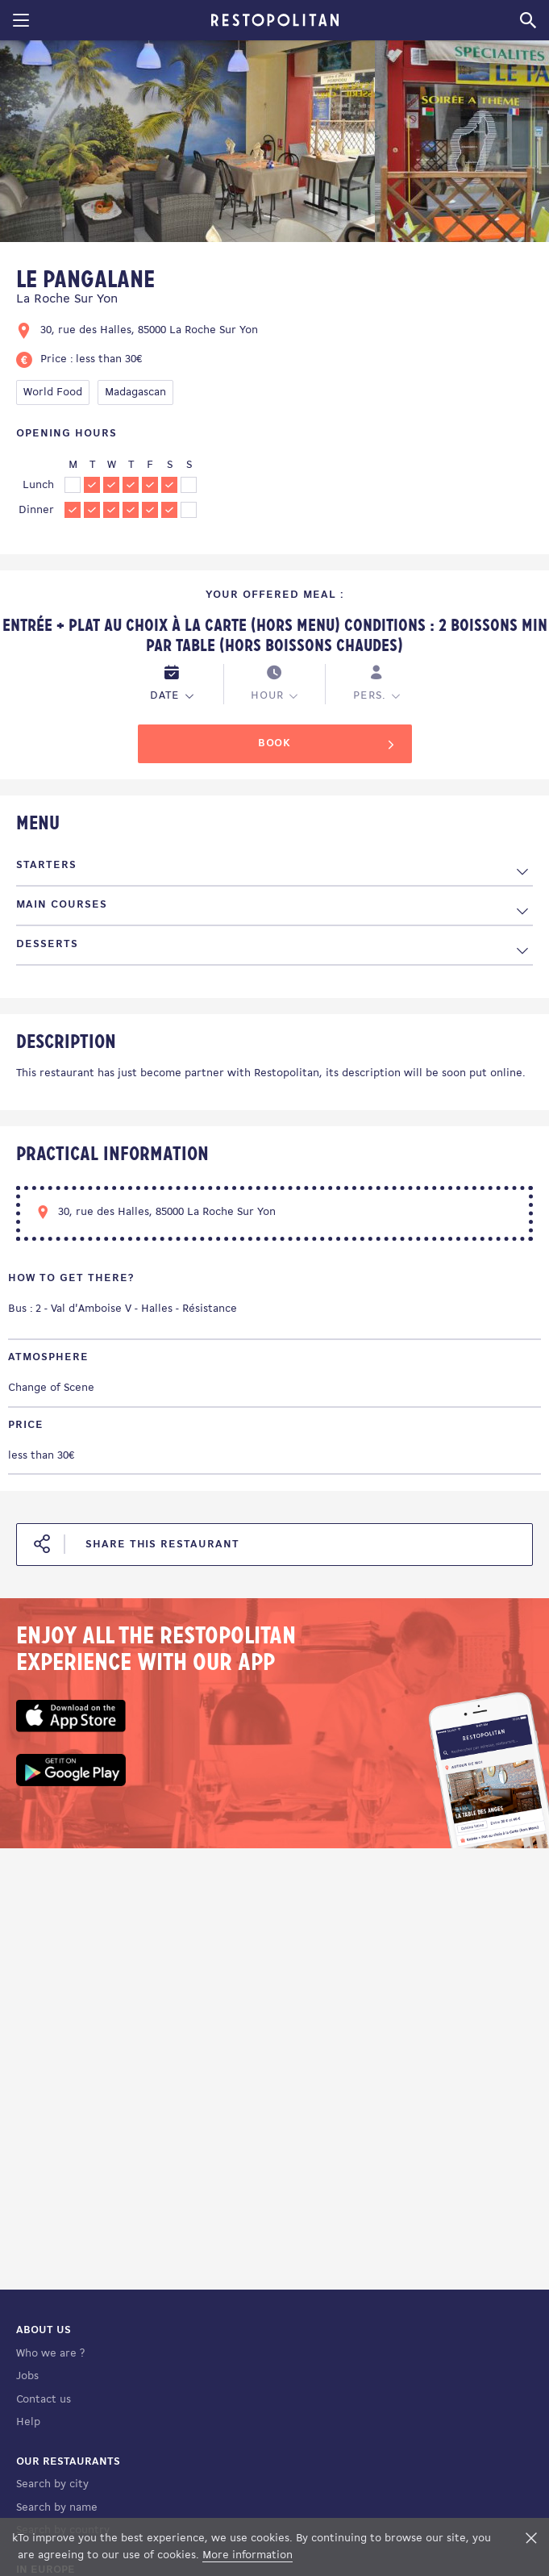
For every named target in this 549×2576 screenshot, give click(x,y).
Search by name (57, 2508)
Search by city (52, 2484)
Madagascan (135, 392)
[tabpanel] (187, 144)
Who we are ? (50, 2354)
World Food (52, 392)
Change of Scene (51, 1388)
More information (247, 2555)
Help (28, 2422)
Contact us (43, 2400)
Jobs (27, 2376)
